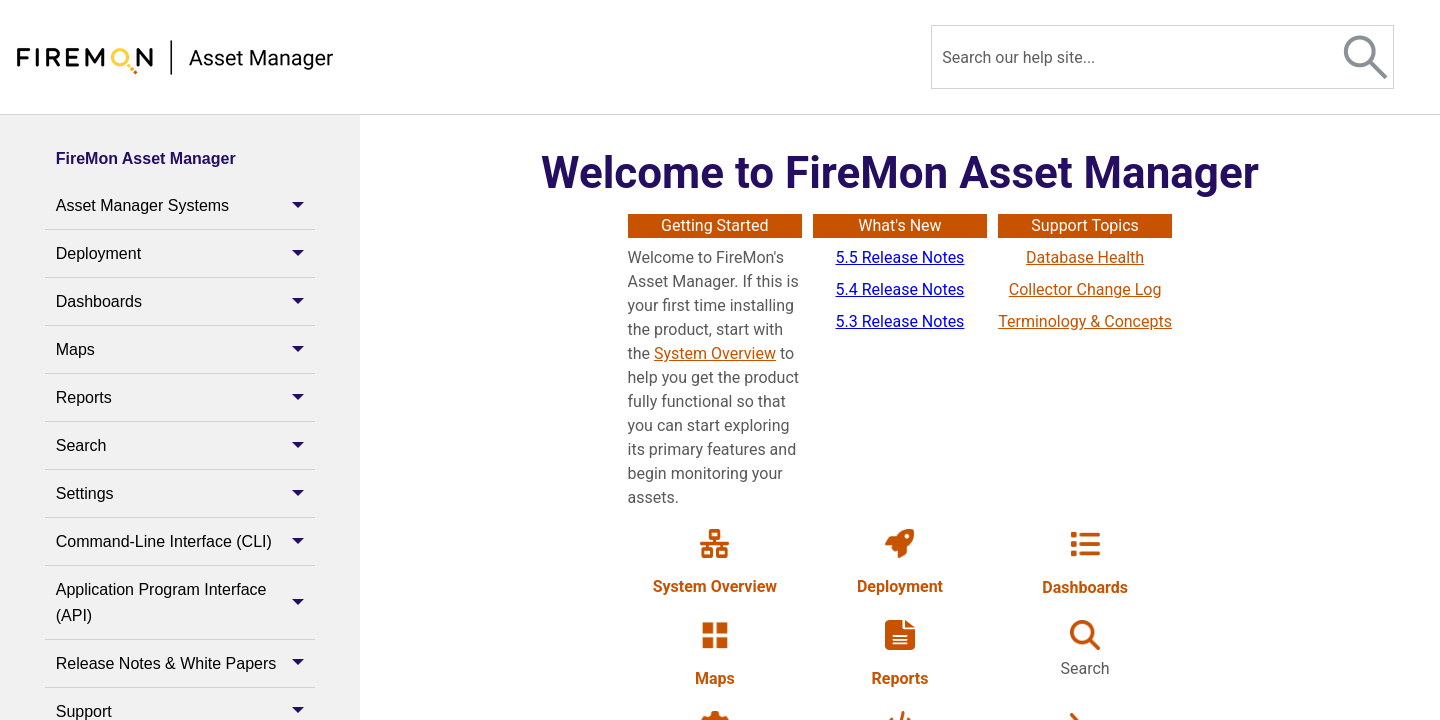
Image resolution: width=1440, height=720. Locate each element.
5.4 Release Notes (900, 289)
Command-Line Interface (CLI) (185, 541)
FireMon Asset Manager (146, 158)
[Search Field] (1162, 57)
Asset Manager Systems (185, 205)
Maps (185, 349)
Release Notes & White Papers (185, 663)
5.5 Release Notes (900, 257)
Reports (185, 397)
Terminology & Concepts (1085, 321)
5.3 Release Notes (900, 321)
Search (185, 445)
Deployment (185, 253)
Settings (185, 493)
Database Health (1085, 257)
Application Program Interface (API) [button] (185, 602)
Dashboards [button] (185, 301)
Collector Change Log (1085, 289)
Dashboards (1085, 587)
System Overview (715, 353)
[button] (1366, 57)
